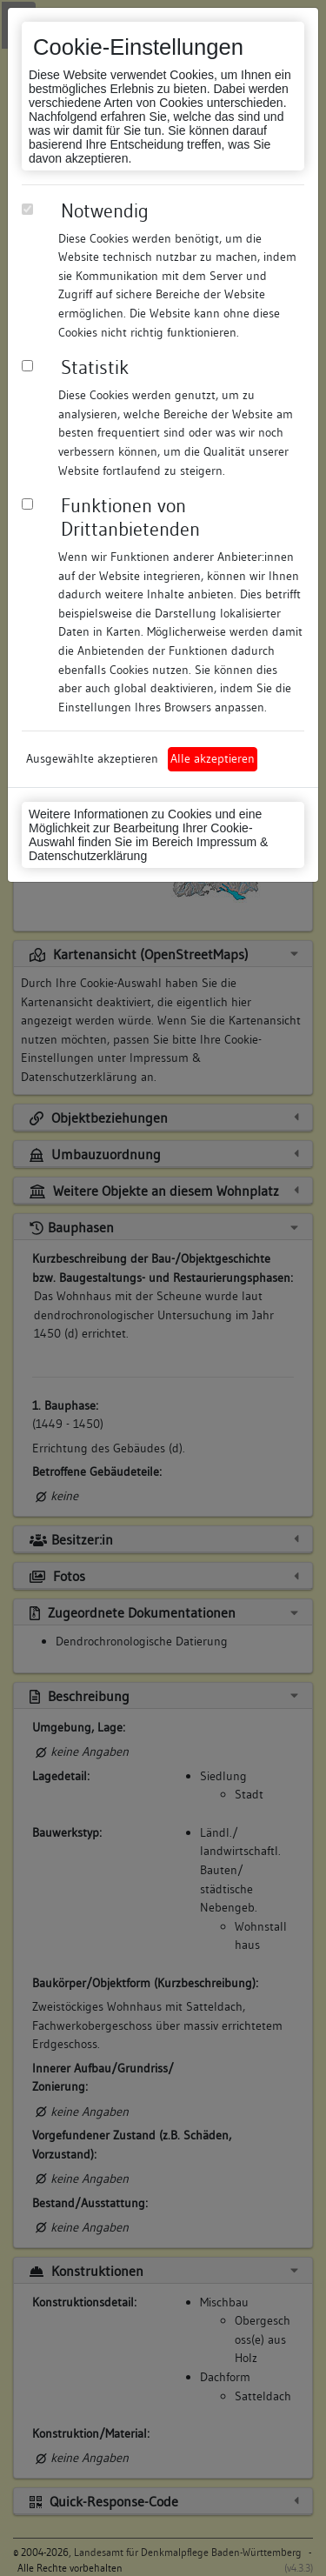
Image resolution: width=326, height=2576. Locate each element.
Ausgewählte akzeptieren (92, 758)
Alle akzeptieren (212, 758)
